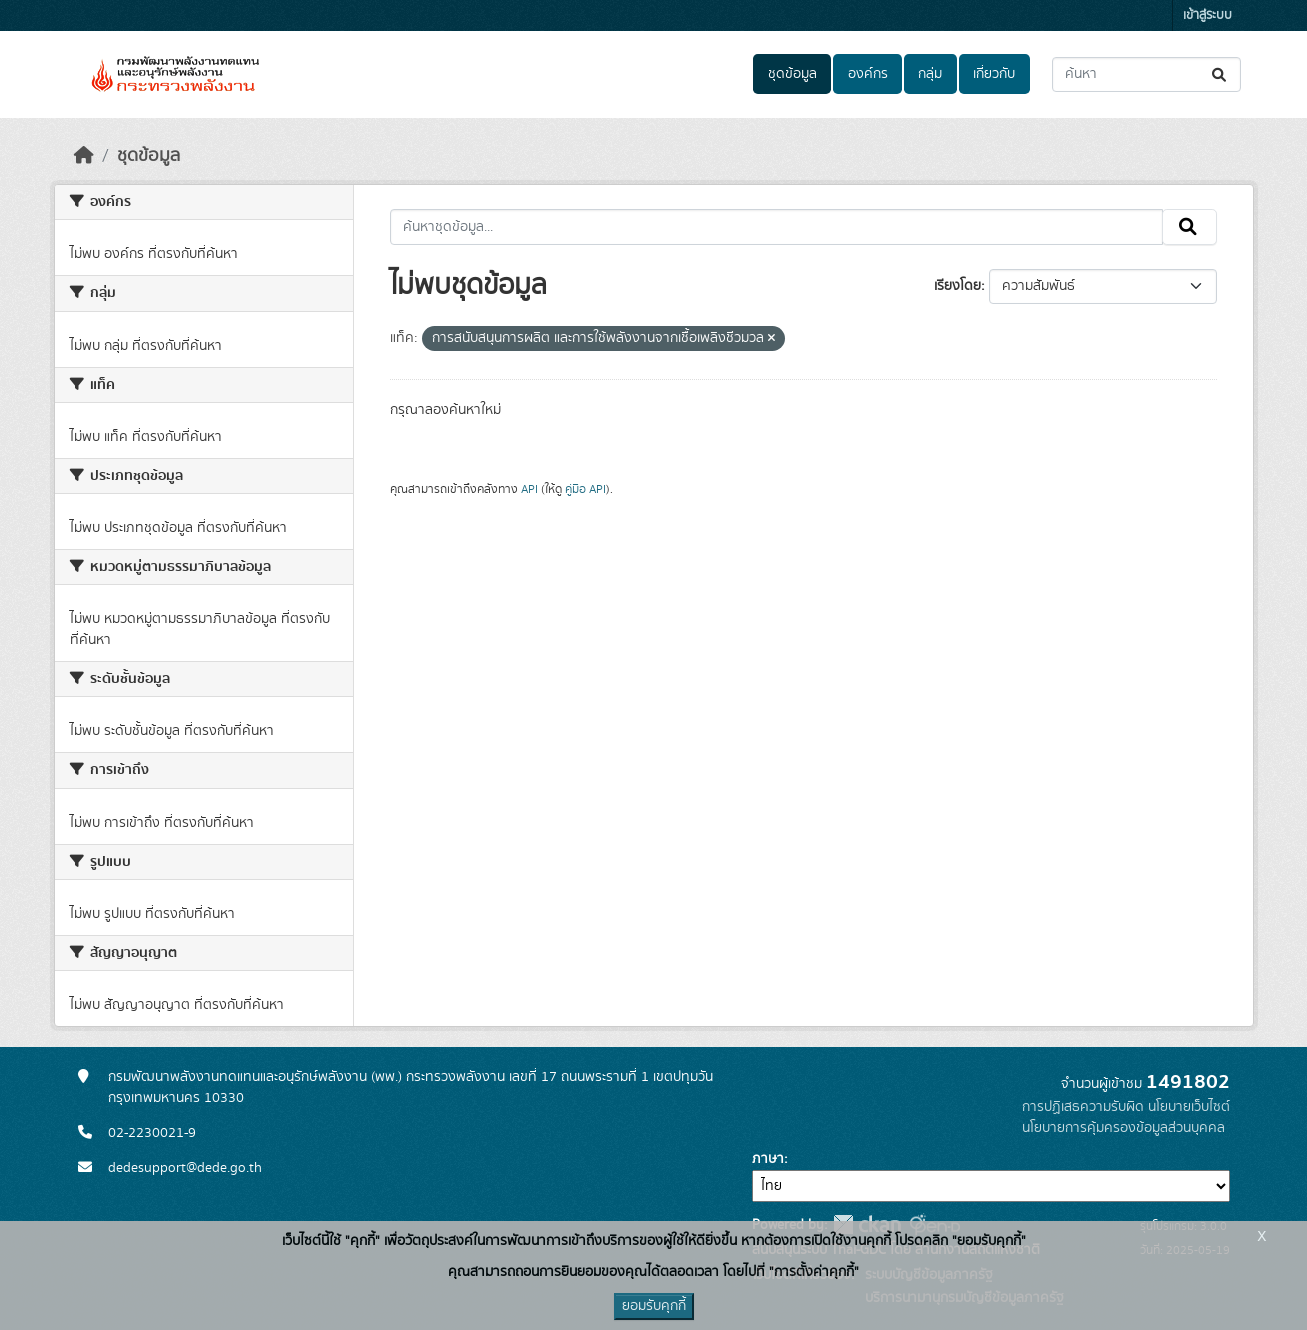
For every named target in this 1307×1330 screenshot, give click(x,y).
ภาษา (768, 1159)
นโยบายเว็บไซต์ (1189, 1107)
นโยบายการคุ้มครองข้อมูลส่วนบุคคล (1123, 1128)
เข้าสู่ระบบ (1207, 15)
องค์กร (868, 74)
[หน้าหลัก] (84, 156)
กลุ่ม (930, 74)
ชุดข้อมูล (792, 74)
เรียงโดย (957, 286)
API (529, 489)
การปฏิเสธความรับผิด (1083, 1107)
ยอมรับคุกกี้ (654, 1306)
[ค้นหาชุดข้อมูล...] (1146, 74)
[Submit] (1220, 74)
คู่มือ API (585, 489)
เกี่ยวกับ (994, 74)
